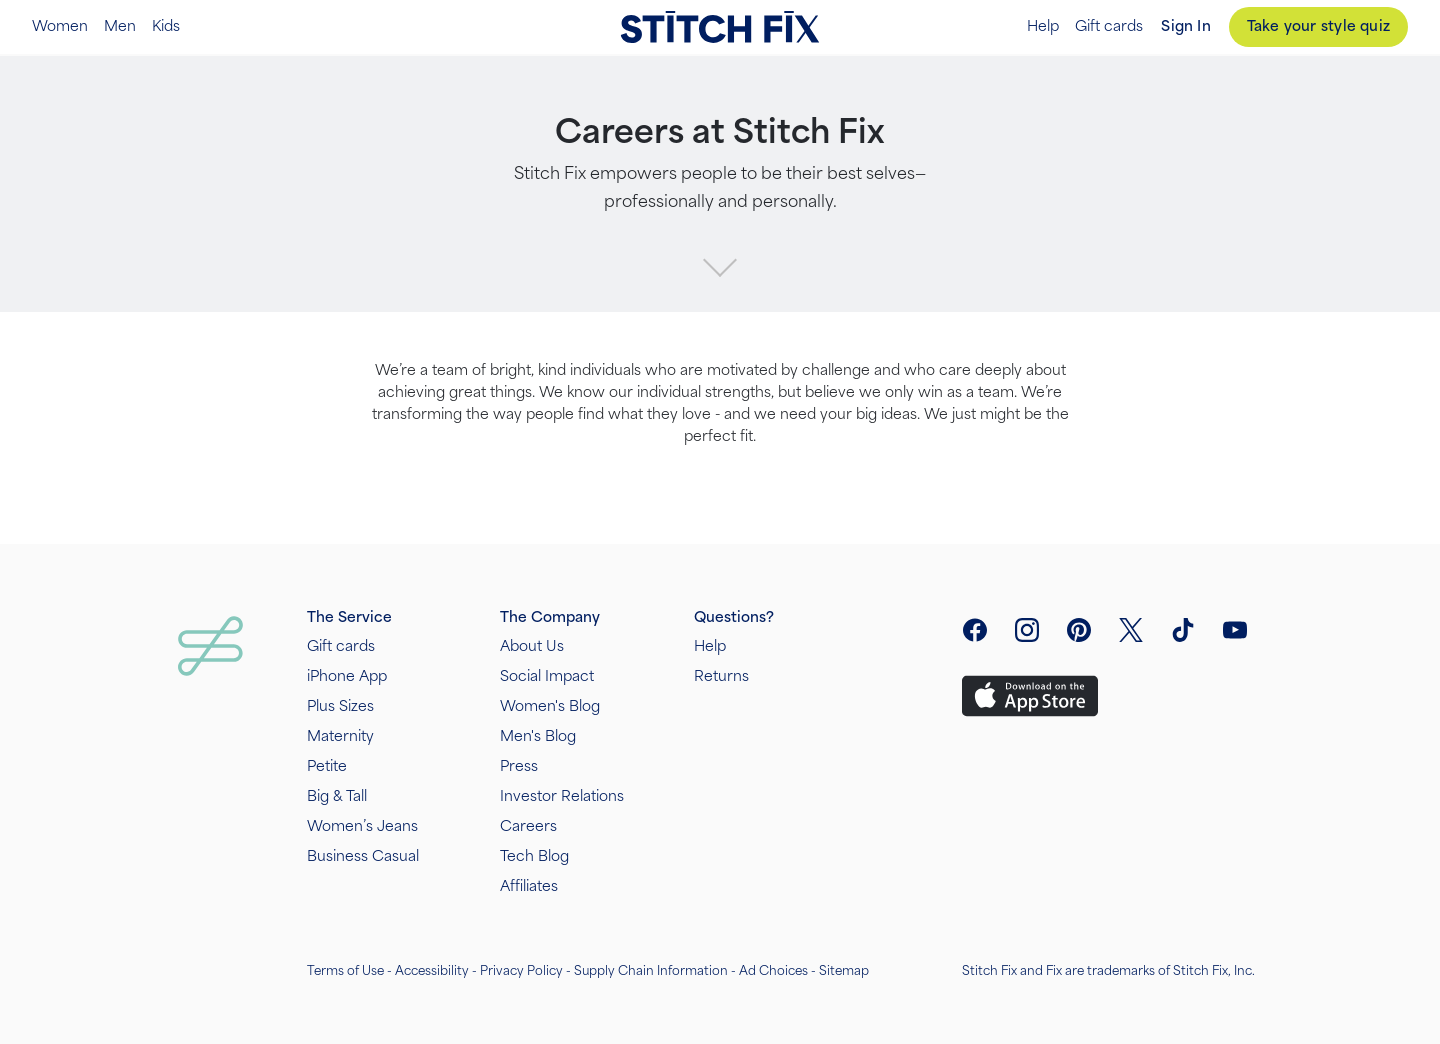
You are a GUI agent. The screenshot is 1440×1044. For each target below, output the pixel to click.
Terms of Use (345, 971)
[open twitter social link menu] (1131, 630)
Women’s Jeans (362, 826)
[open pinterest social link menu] (1079, 630)
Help (1043, 27)
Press (519, 766)
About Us (532, 646)
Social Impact (547, 676)
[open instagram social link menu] (1027, 630)
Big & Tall (337, 796)
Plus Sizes (340, 706)
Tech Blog (534, 856)
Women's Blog (550, 706)
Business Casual (363, 856)
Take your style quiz (1318, 26)
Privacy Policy (521, 971)
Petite (327, 766)
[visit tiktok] (1183, 630)
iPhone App (347, 676)
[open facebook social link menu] (975, 630)
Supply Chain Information (651, 971)
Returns (721, 676)
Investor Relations (562, 796)
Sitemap (844, 971)
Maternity (340, 736)
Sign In (1185, 26)
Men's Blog (538, 736)
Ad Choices (773, 971)
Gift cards (1109, 27)
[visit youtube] (1235, 630)
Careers (528, 826)
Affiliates (529, 886)
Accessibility (432, 971)
